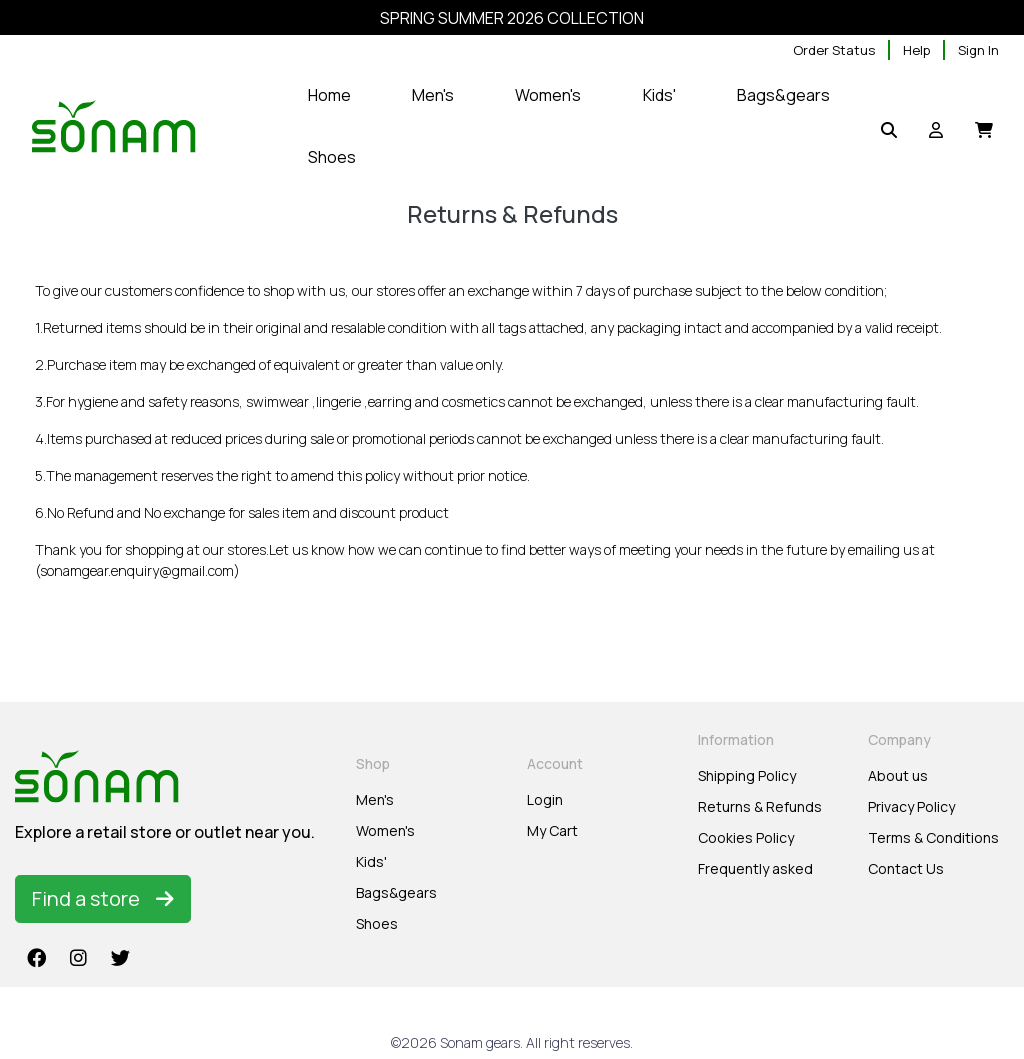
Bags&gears (396, 892)
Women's (385, 830)
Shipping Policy (747, 775)
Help (916, 50)
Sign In (978, 50)
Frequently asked (755, 868)
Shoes (377, 923)
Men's (375, 799)
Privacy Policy (911, 806)
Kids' (371, 861)
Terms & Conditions (933, 837)
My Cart (552, 830)
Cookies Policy (746, 837)
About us (898, 775)
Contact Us (906, 868)
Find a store (103, 898)
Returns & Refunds (760, 806)
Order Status (834, 50)
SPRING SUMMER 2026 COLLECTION (512, 18)
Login (545, 799)
